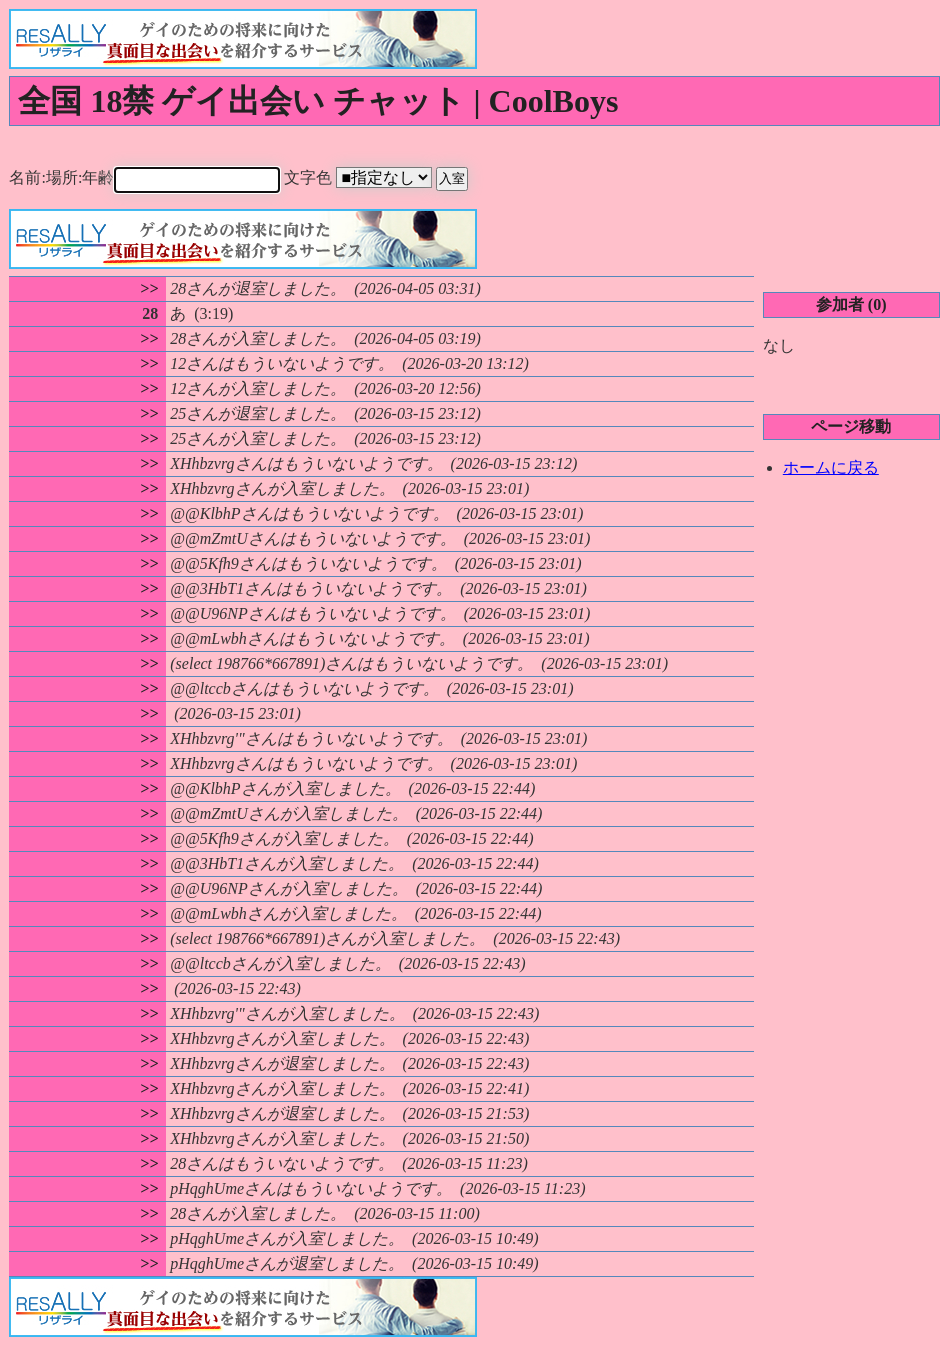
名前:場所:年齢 (160, 177)
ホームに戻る (831, 466)
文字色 (391, 177)
